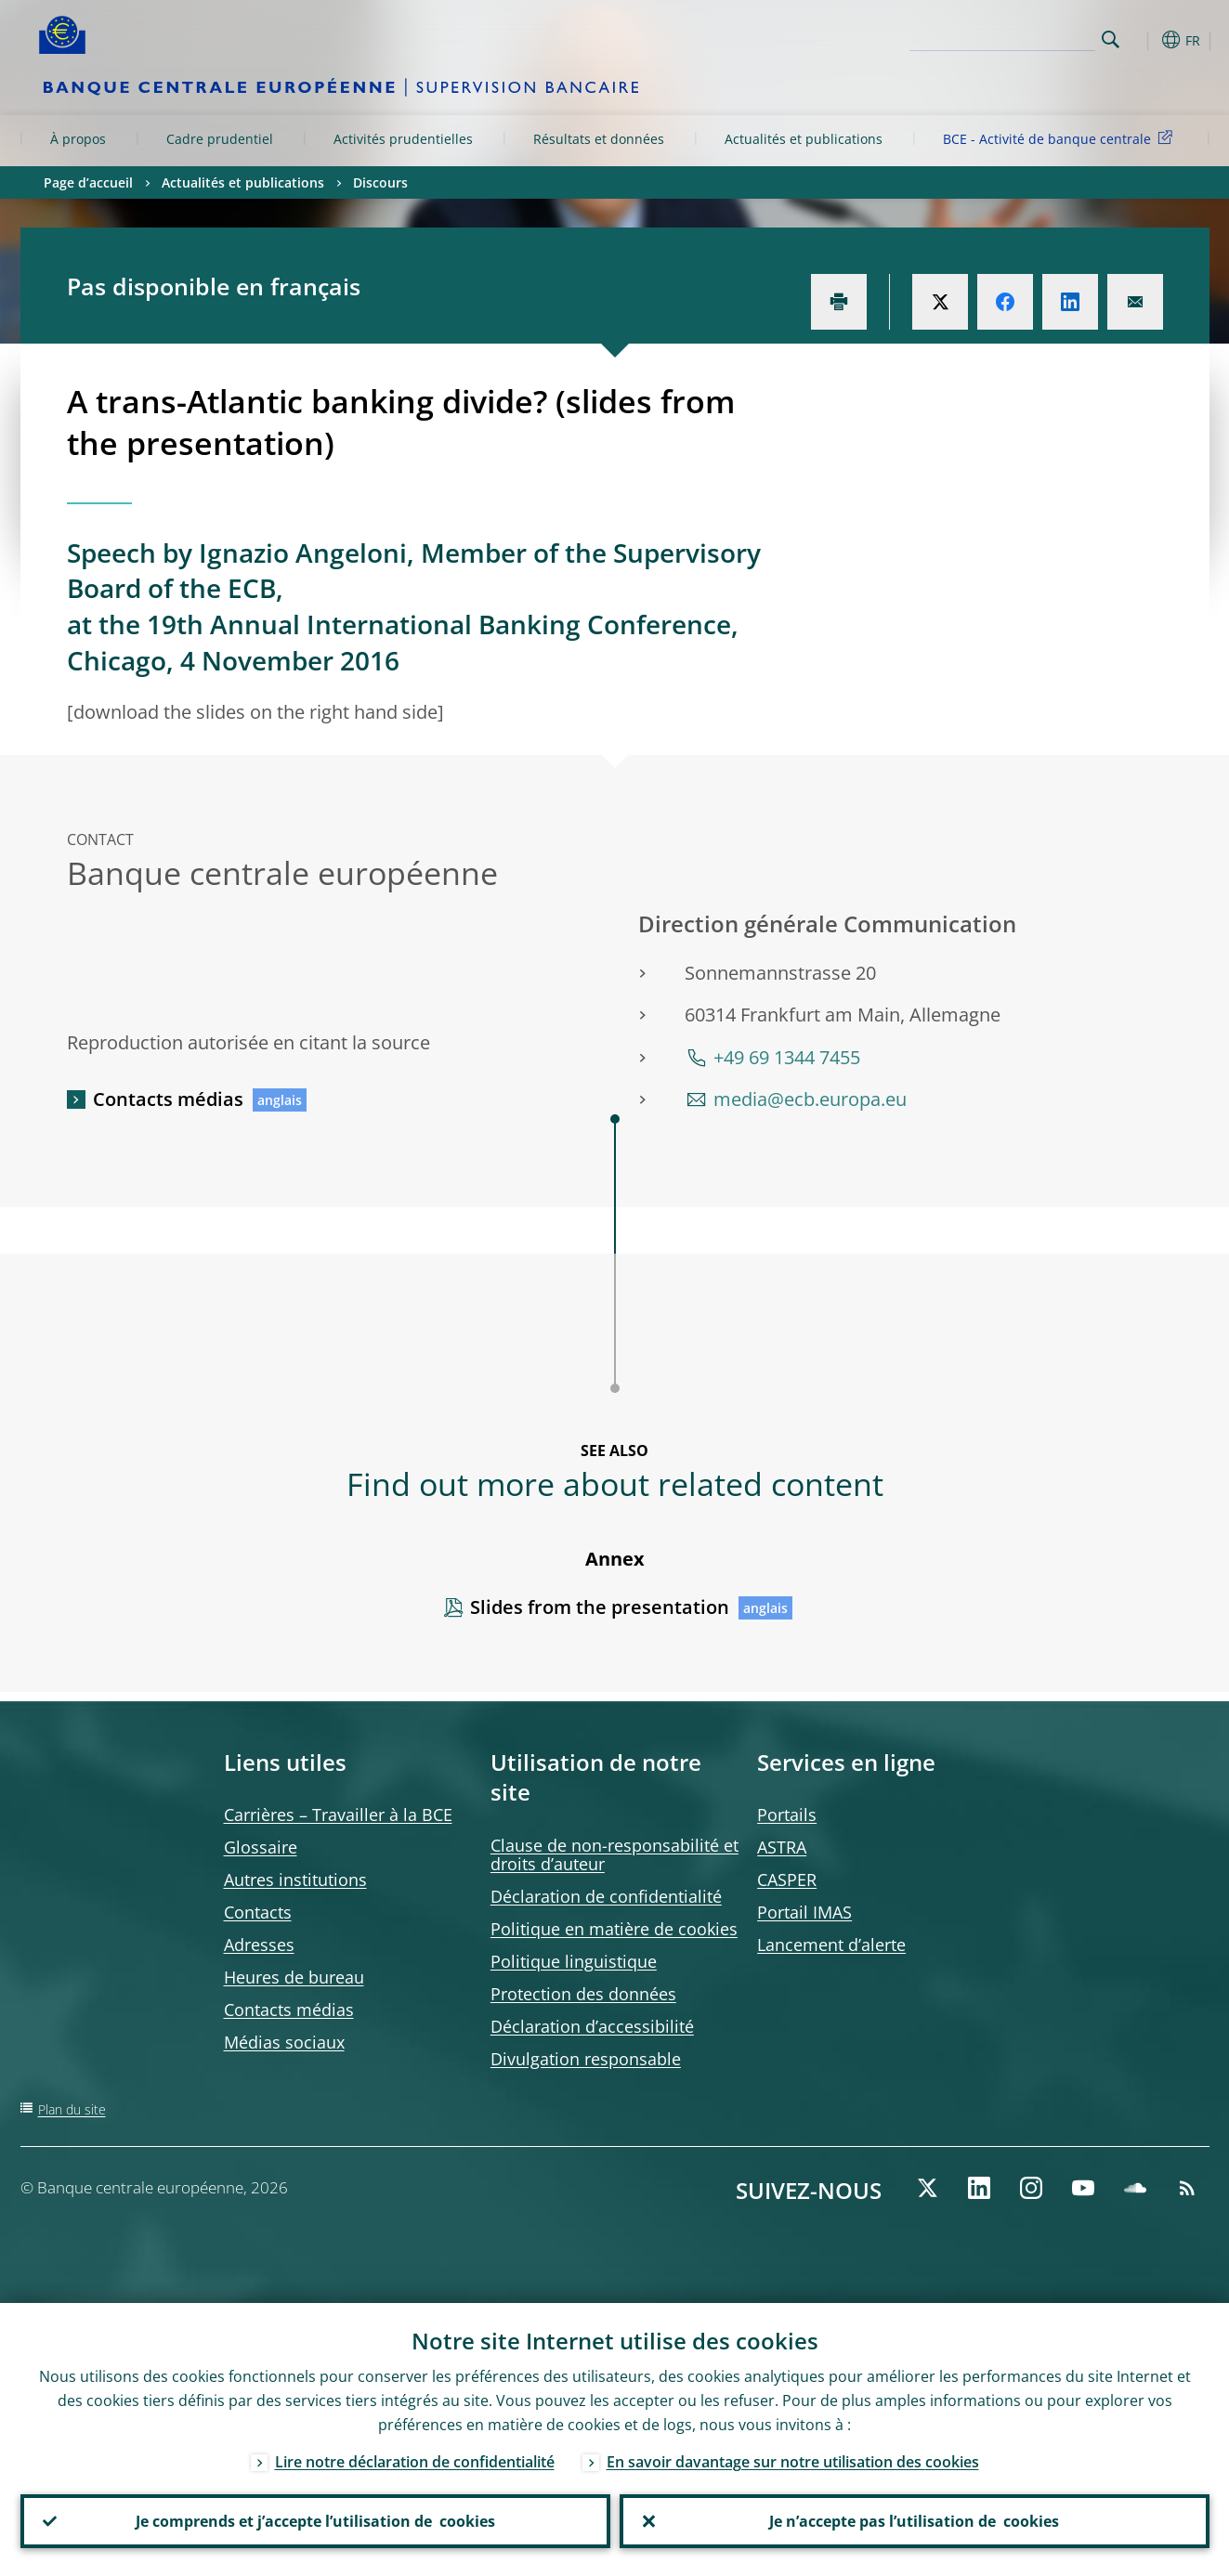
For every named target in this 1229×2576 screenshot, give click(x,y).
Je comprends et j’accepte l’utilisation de (315, 2521)
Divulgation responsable (585, 2059)
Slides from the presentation (599, 1607)
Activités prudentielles (403, 139)
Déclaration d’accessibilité (592, 2026)
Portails (787, 1814)
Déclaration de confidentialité (606, 1896)
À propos (78, 139)
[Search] (1002, 37)
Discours (380, 182)
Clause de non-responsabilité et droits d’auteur (614, 1854)
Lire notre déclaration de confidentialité (415, 2462)
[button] (1144, 40)
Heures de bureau (294, 1977)
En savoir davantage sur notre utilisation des (793, 2462)
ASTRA (781, 1847)
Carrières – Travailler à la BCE (338, 1814)
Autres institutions (295, 1879)
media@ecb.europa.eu (810, 1099)
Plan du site (72, 2109)
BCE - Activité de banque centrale (1061, 138)
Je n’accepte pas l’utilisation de (914, 2521)
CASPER (787, 1879)
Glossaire (260, 1847)
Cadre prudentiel (219, 139)
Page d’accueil (88, 182)
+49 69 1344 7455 (786, 1057)
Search (1110, 39)
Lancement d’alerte (831, 1944)
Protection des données (583, 1994)
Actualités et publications (804, 139)
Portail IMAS (804, 1912)
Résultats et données (598, 139)
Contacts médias (168, 1099)
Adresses (259, 1944)
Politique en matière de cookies (614, 1929)
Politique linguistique (573, 1961)
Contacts (258, 1912)
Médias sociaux (284, 2042)
